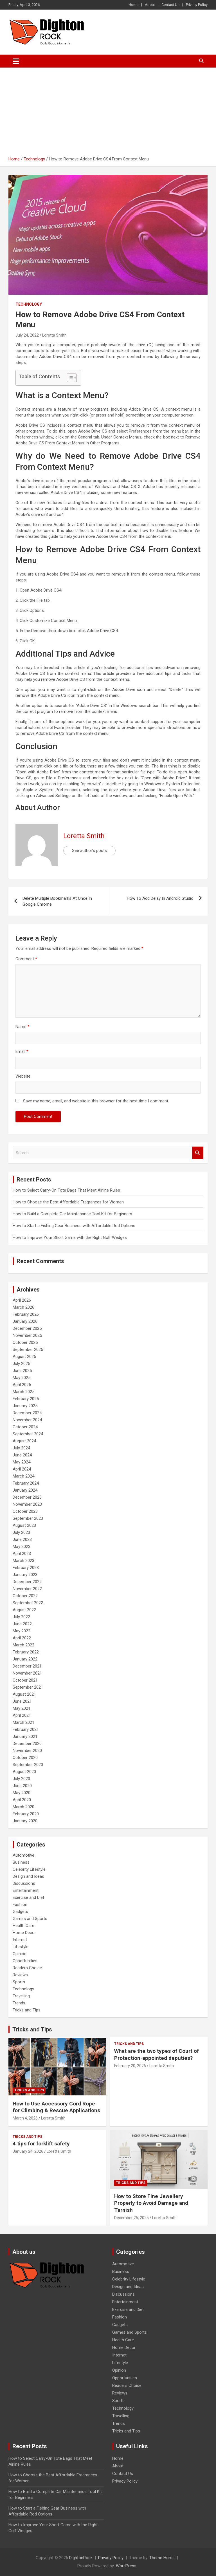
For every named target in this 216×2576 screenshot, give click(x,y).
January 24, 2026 (28, 2151)
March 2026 (23, 1307)
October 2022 (25, 1595)
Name (22, 1026)
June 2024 (22, 1455)
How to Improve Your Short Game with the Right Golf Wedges (70, 1237)
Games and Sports (30, 1918)
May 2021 (21, 1708)
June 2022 (22, 1623)
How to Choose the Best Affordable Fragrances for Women (68, 1202)
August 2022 (24, 1609)
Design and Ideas (28, 1876)
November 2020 (27, 1750)
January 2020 (25, 1820)
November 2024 (27, 1419)
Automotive (23, 1855)
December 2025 (27, 1328)
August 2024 (24, 1440)
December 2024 (27, 1412)
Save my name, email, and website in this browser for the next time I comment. (96, 1101)
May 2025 (21, 1377)
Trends (19, 2003)
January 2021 (25, 1736)
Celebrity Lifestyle (29, 1869)
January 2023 (25, 1574)
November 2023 (27, 1504)
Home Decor (24, 1932)
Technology (28, 304)
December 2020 (27, 1743)
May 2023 (21, 1546)
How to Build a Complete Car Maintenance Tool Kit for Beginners (72, 1213)
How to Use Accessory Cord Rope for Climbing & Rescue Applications (56, 2107)
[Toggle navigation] (15, 61)
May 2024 (21, 1462)
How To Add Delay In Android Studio (160, 898)
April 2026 (22, 1300)
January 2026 (25, 1321)
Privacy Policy (197, 5)
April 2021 (22, 1715)
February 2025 (26, 1398)
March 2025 (23, 1391)
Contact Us (170, 5)
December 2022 (27, 1581)
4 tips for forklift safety (41, 2143)
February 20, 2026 (130, 2066)
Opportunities (25, 1960)
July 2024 (21, 1448)
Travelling (21, 1995)
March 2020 (23, 1806)
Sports (19, 1981)
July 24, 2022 (27, 335)
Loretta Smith (54, 335)
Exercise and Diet (28, 1897)
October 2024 (25, 1426)
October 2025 (25, 1342)
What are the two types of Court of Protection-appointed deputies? (156, 2054)
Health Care (23, 1925)
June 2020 (22, 1785)
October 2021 (25, 1680)
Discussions (24, 1883)
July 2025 (21, 1363)
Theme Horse (162, 2557)
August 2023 (24, 1525)
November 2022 (27, 1588)
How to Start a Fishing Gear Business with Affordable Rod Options (74, 1225)
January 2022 (25, 1659)
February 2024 (26, 1483)
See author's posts (89, 850)
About (150, 5)
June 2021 (22, 1701)
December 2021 (27, 1666)
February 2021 (26, 1729)
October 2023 (25, 1511)
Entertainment (26, 1890)
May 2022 (21, 1630)
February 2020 (26, 1813)
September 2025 (28, 1349)
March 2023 (23, 1560)
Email (21, 1051)
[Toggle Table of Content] (69, 377)
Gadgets (20, 1911)
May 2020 (21, 1792)
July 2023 (21, 1532)
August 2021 (24, 1694)
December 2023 (27, 1497)
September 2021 (28, 1687)
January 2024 (25, 1490)
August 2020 (24, 1771)
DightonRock (81, 2557)
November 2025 (27, 1335)
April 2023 (22, 1553)
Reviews (20, 1974)
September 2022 (28, 1602)
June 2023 (22, 1539)
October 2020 (25, 1757)
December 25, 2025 (131, 2217)
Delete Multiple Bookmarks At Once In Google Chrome (57, 901)
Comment (26, 958)
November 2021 (27, 1673)
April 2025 (22, 1384)
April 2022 (22, 1638)
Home (133, 5)
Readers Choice (27, 1967)
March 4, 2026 (25, 2118)
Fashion (20, 1904)
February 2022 (26, 1652)
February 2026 (26, 1314)
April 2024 (22, 1469)
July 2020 (21, 1778)
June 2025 (22, 1370)
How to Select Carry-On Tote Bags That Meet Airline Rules (66, 1190)
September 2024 (28, 1433)
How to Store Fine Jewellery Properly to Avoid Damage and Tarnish (151, 2203)
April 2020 (22, 1799)
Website (22, 1076)
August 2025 (24, 1356)
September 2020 (28, 1764)
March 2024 (23, 1476)
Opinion (19, 1953)
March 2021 (23, 1722)
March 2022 (23, 1645)
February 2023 (26, 1567)
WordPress (126, 2565)
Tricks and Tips (26, 2010)
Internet (20, 1939)
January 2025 (25, 1405)
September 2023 (28, 1518)
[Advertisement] (108, 109)
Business (21, 1862)
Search (197, 1153)
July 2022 (21, 1616)
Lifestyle (20, 1946)
